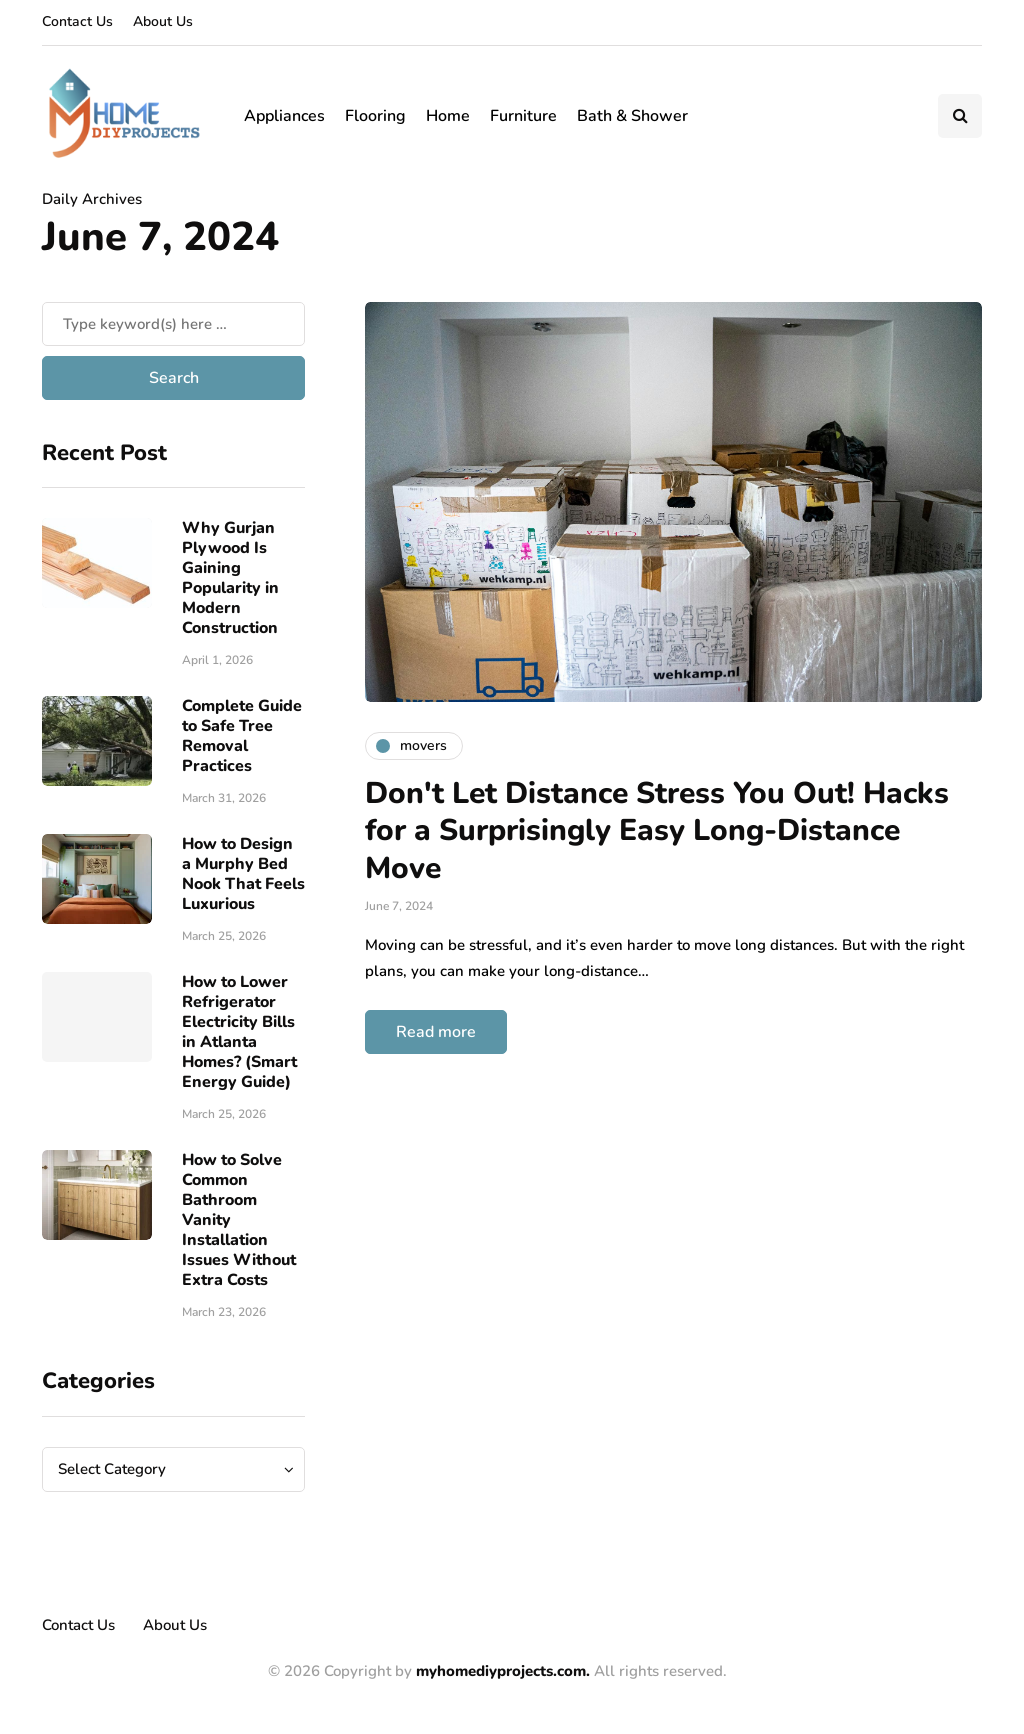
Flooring (375, 116)
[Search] (173, 324)
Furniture (523, 116)
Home (448, 116)
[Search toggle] (960, 116)
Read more (436, 1032)
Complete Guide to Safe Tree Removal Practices (242, 736)
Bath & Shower (632, 116)
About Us (163, 21)
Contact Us (77, 21)
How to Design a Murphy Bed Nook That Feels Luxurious (243, 874)
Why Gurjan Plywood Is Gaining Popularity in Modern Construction (230, 578)
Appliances (284, 116)
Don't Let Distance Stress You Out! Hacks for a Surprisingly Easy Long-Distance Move (657, 831)
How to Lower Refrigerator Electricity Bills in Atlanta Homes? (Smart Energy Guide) (239, 1032)
